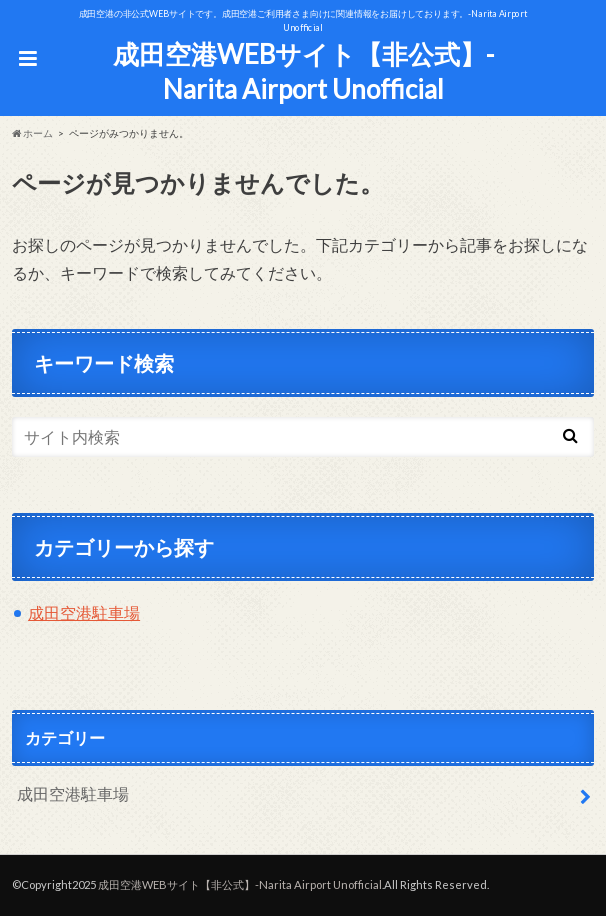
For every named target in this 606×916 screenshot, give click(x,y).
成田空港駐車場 (84, 612)
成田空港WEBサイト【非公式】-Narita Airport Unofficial (303, 71)
